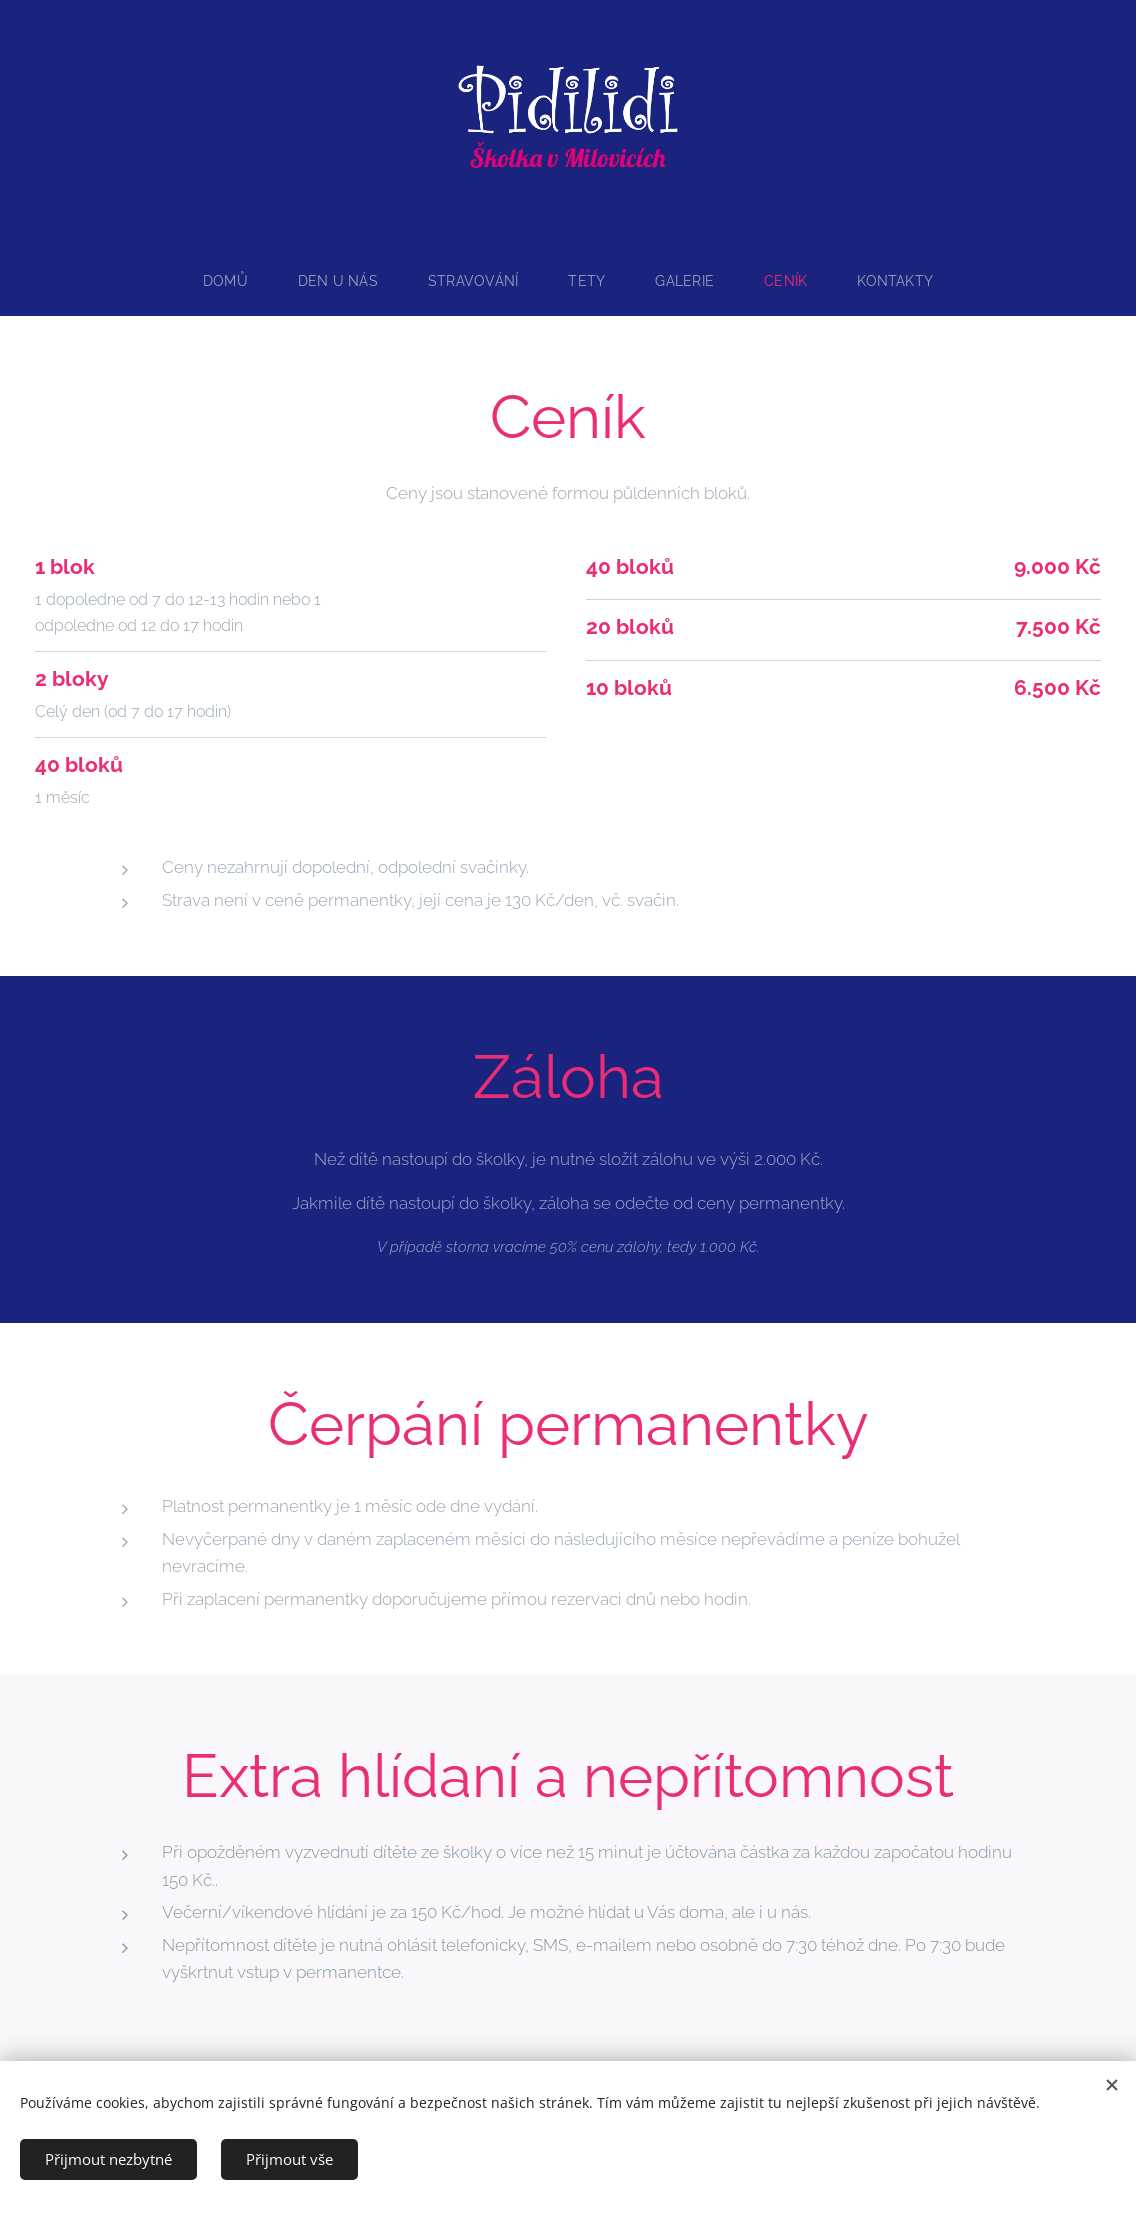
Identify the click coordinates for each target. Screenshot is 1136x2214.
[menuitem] (228, 281)
